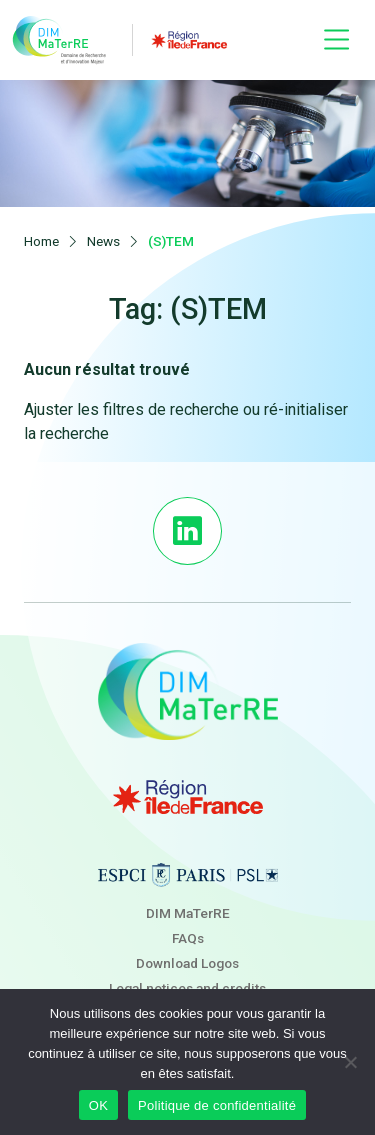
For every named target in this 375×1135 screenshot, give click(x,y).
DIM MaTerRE (188, 913)
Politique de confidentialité (217, 1105)
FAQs (188, 938)
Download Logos (187, 963)
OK (98, 1105)
